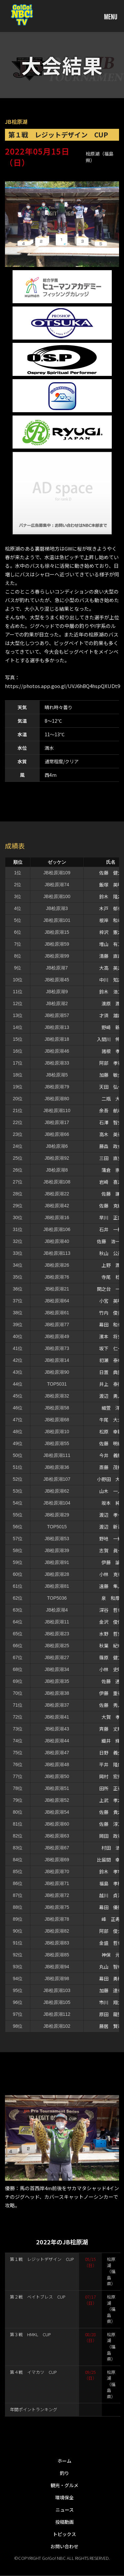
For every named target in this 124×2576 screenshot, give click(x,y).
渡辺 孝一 (110, 1514)
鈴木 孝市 (110, 1871)
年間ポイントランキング (33, 2409)
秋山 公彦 (110, 1253)
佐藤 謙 (111, 1193)
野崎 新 (111, 1027)
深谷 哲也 (110, 1610)
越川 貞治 (110, 1895)
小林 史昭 (110, 1669)
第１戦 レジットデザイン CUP (42, 2259)
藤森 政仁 (110, 1146)
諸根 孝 (111, 1051)
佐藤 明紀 (110, 1443)
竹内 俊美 (110, 1312)
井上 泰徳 (110, 1384)
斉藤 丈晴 (110, 1728)
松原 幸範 (110, 1431)
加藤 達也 (110, 1990)
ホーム (64, 2460)
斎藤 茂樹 (110, 1467)
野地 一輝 (110, 1538)
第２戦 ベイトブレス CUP (37, 2297)
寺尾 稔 (111, 1277)
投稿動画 (64, 2522)
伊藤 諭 (111, 1562)
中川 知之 (110, 979)
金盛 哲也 (110, 1943)
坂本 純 (111, 1503)
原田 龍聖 (110, 2014)
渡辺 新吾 (110, 1526)
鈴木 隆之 (110, 896)
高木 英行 (110, 1134)
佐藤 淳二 (110, 1824)
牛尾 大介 (110, 1419)
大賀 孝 (111, 1717)
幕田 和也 (110, 1324)
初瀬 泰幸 (110, 1360)
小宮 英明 (110, 1300)
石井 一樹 (110, 1229)
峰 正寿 (111, 1919)
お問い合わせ (64, 2546)
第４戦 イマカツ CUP (33, 2372)
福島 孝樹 (110, 1883)
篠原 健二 (110, 1657)
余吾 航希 (110, 1110)
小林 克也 (110, 1574)
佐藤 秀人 (110, 1705)
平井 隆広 (110, 1764)
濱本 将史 (110, 1336)
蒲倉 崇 (111, 1170)
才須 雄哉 (110, 1015)
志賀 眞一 (110, 1550)
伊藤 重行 (110, 1693)
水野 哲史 (110, 1633)
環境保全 (64, 2497)
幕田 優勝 (110, 1907)
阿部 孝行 (110, 1063)
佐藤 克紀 (110, 1205)
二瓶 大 (111, 1098)
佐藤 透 (111, 1681)
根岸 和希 (110, 920)
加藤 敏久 (110, 1074)
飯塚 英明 (110, 884)
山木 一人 (110, 1491)
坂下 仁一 (110, 1348)
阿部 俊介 (110, 1931)
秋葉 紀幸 (110, 1645)
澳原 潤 (111, 1003)
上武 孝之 (110, 1800)
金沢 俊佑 (110, 1621)
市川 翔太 (110, 2002)
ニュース (65, 2509)
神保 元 (111, 1954)
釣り (64, 2473)
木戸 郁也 (110, 908)
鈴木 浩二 (110, 991)
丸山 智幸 (110, 1966)
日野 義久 (110, 1752)
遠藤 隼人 (110, 1586)
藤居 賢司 (110, 2026)
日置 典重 (110, 1372)
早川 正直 (110, 1217)
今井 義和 (110, 1455)
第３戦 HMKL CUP (30, 2334)
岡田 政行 (110, 1835)
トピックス (64, 2534)
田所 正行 (110, 1788)
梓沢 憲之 (110, 932)
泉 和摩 (111, 1598)
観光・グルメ (64, 2485)
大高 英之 (110, 967)
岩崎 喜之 (110, 1182)
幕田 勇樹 (110, 1978)
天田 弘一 (110, 1086)
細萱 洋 (111, 1407)
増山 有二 (110, 944)
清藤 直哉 (110, 956)
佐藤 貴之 (110, 1812)
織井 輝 (111, 1740)
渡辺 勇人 (110, 1396)
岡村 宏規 (110, 1776)
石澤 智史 (110, 1122)
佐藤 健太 (110, 872)
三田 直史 (110, 1158)
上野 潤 (111, 1265)
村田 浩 (111, 1847)
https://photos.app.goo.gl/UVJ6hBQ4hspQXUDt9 (62, 685)
